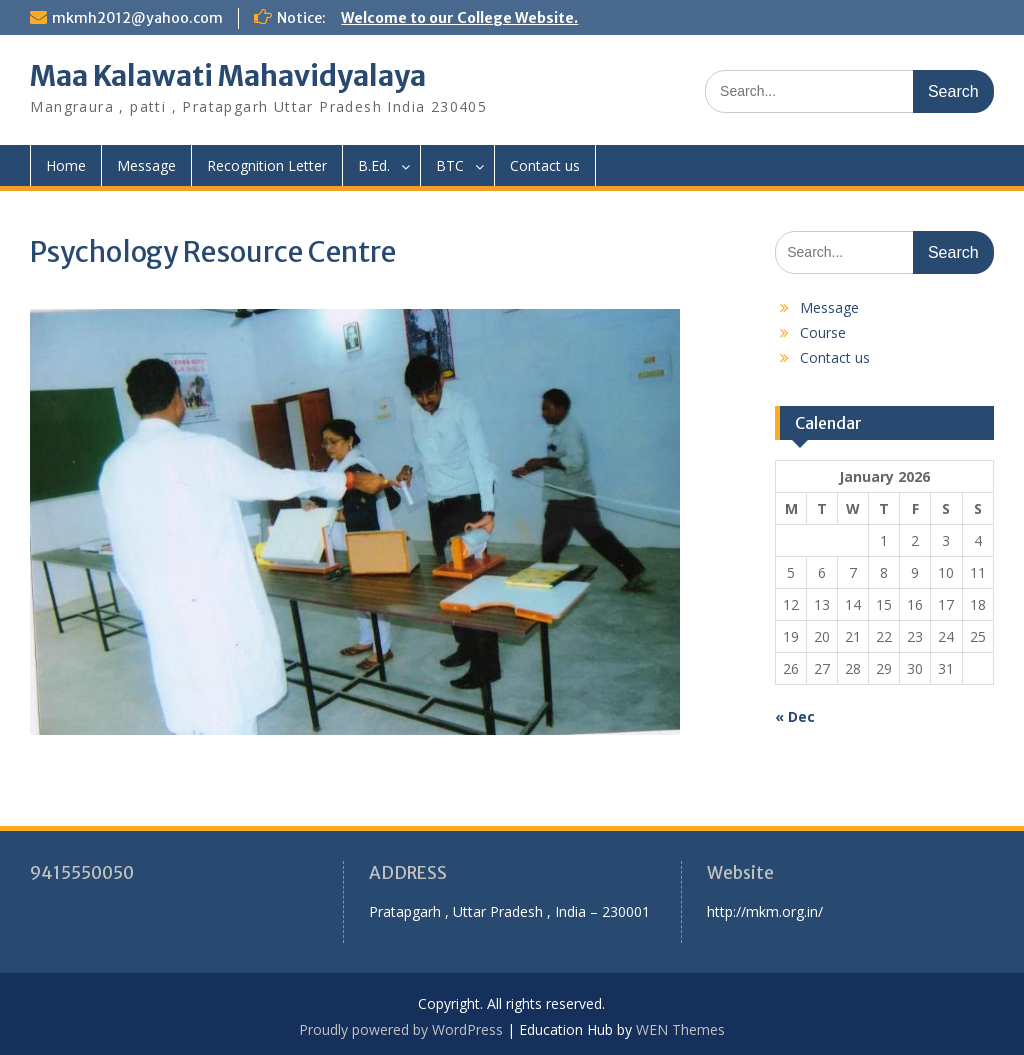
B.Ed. (374, 165)
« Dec (795, 716)
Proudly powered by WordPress (401, 1029)
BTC (450, 165)
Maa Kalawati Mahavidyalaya (228, 76)
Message (146, 165)
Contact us (545, 165)
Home (66, 165)
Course (823, 332)
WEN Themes (680, 1029)
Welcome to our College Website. (459, 18)
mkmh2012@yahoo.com (137, 18)
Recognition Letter (267, 165)
